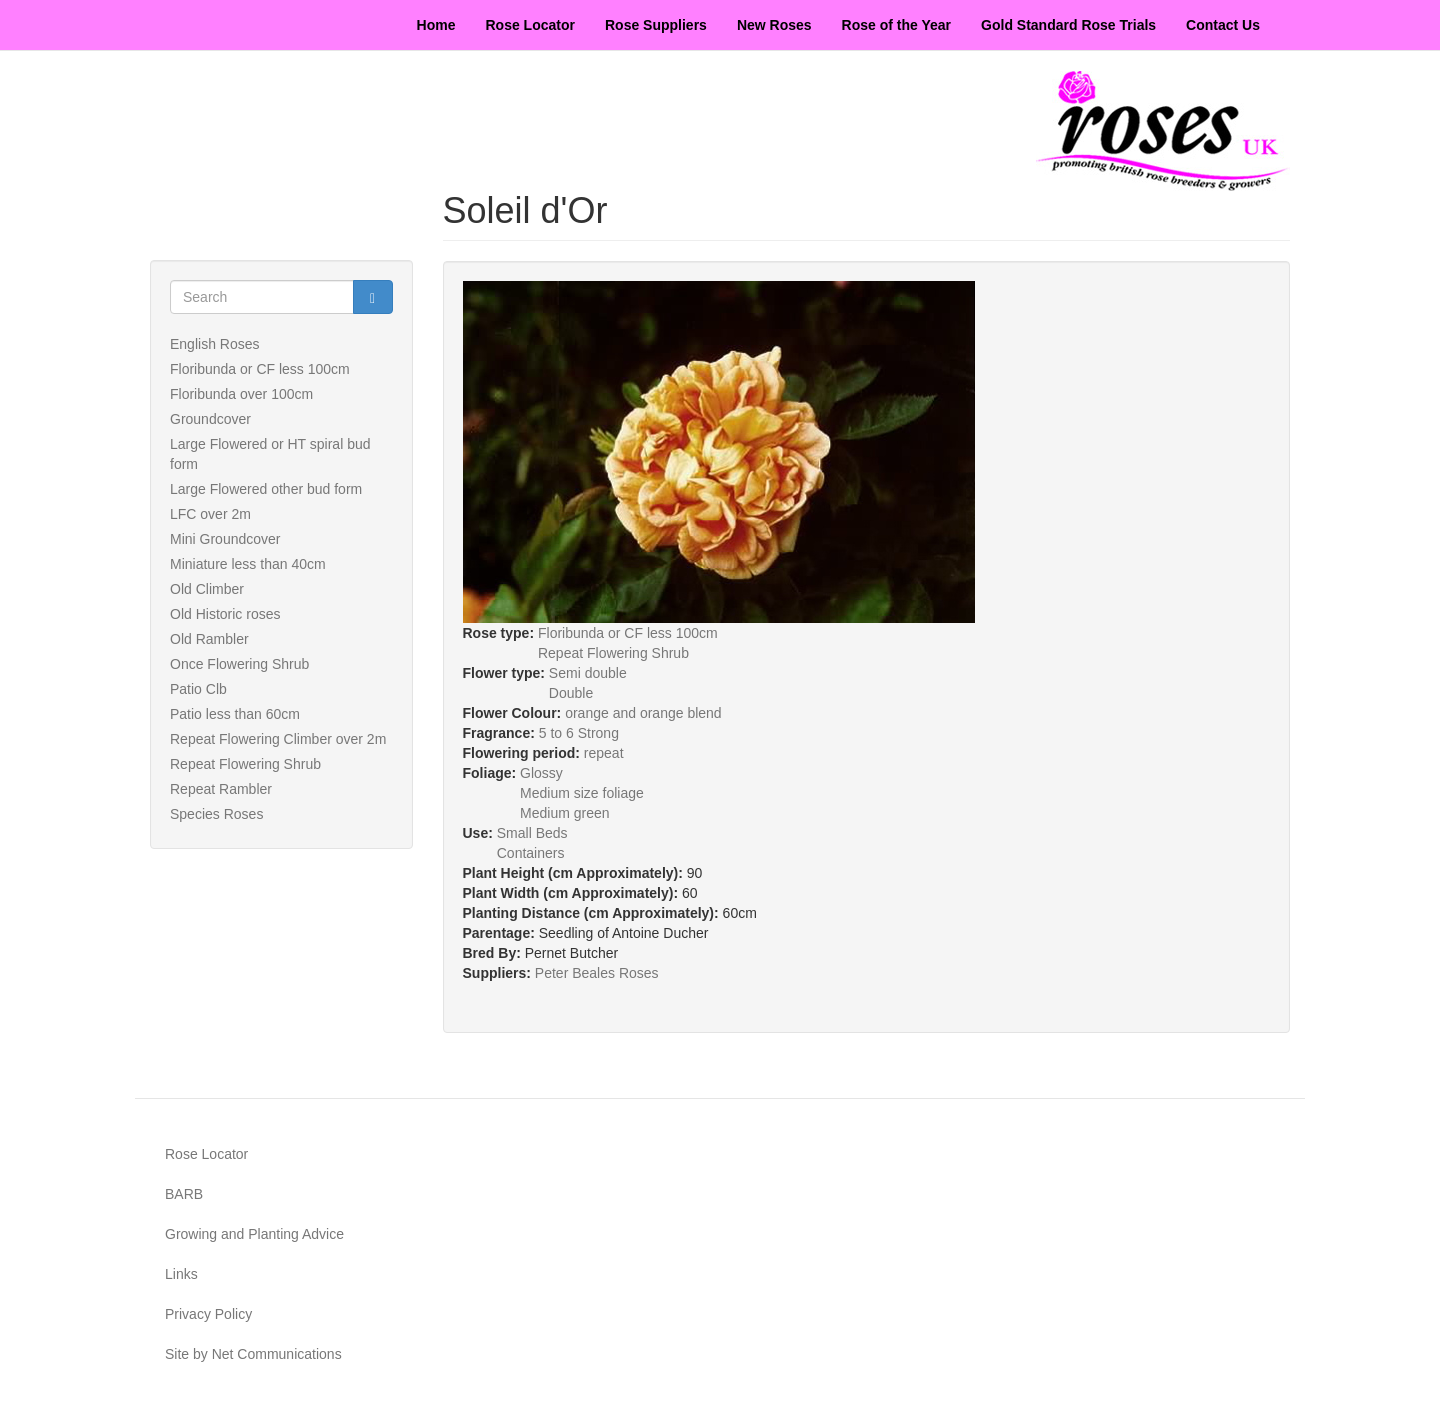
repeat (604, 753)
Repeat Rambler (221, 789)
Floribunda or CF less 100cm (260, 369)
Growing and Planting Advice (254, 1234)
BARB (184, 1194)
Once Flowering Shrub (239, 664)
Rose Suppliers (656, 25)
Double (571, 693)
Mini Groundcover (225, 539)
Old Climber (207, 589)
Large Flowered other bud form (266, 489)
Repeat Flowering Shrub (245, 764)
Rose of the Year (896, 25)
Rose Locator (530, 25)
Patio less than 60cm (235, 714)
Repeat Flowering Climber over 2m (278, 739)
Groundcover (210, 419)
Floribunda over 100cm (241, 394)
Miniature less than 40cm (248, 564)
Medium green (565, 813)
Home (436, 25)
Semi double (588, 673)
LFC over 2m (210, 514)
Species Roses (216, 814)
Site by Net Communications (253, 1354)
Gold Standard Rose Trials (1068, 25)
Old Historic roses (225, 614)
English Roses (215, 344)
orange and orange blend (643, 713)
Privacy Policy (208, 1314)
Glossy (541, 773)
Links (181, 1274)
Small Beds (532, 833)
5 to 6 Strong (579, 733)
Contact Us (1223, 25)
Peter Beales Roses (597, 973)
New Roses (774, 25)
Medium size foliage (582, 793)
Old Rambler (209, 639)
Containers (531, 853)
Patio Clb (198, 689)
